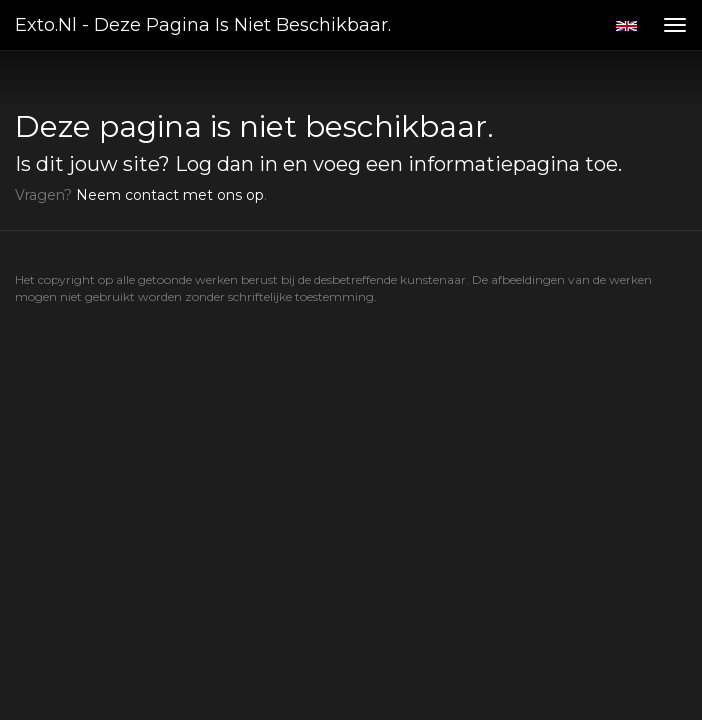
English (626, 26)
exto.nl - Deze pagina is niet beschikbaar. (203, 25)
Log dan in (226, 164)
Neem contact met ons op (170, 195)
